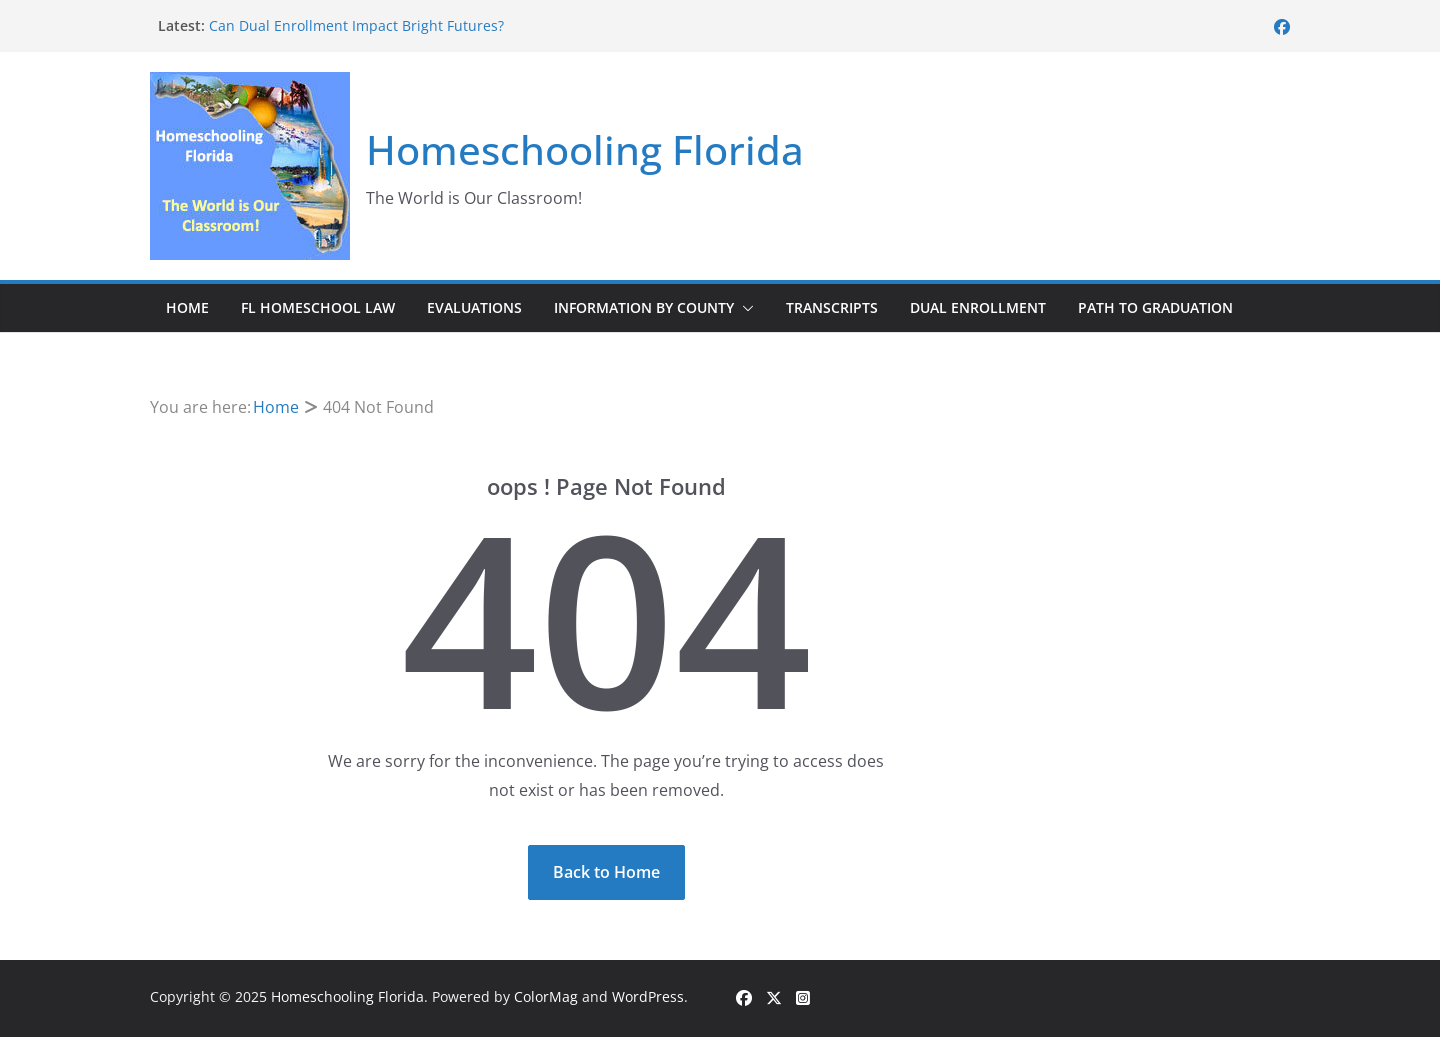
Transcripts (832, 307)
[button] (744, 308)
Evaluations (474, 307)
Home (187, 307)
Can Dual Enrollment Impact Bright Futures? (356, 25)
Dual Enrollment (978, 307)
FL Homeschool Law (318, 307)
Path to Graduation (1155, 307)
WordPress (648, 996)
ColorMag (546, 996)
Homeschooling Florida (585, 149)
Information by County (644, 307)
